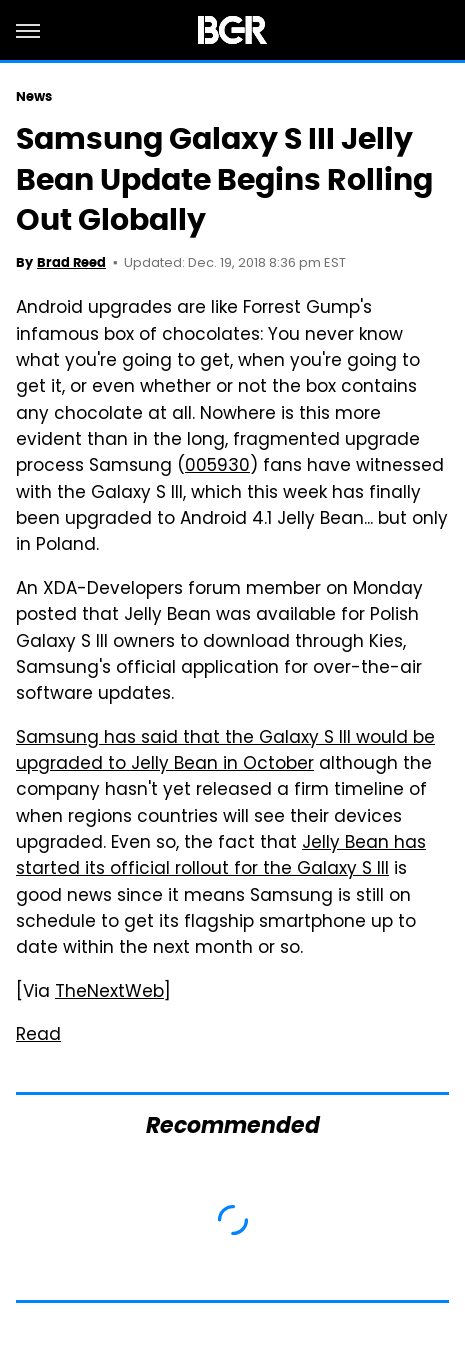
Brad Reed (71, 262)
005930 (217, 467)
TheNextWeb (109, 993)
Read (38, 1036)
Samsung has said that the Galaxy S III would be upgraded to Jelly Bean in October (225, 752)
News (34, 96)
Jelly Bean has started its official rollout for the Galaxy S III (221, 857)
